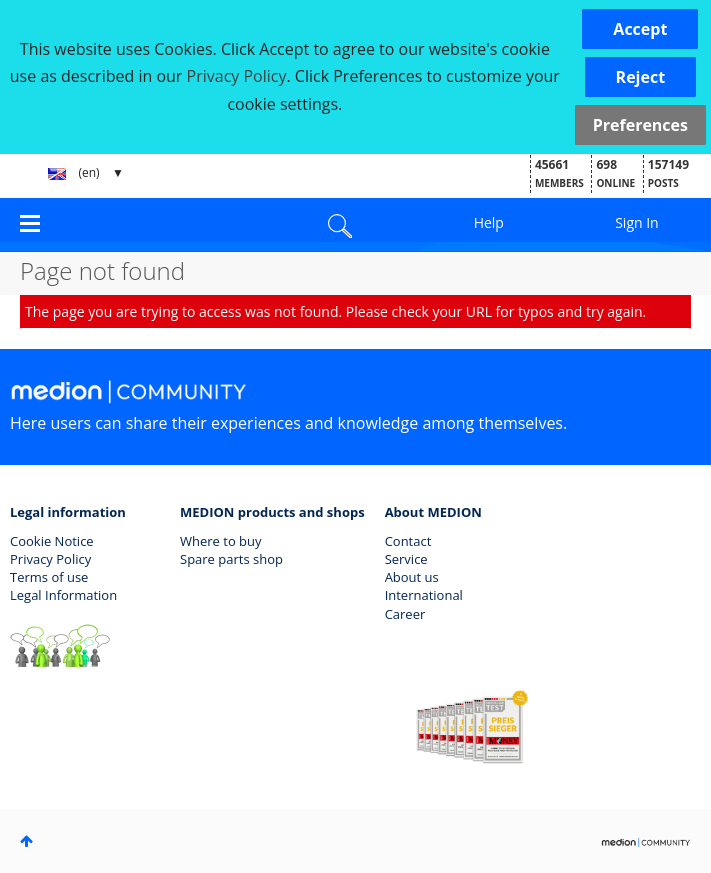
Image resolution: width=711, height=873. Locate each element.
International (424, 595)
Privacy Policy (50, 559)
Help (489, 222)
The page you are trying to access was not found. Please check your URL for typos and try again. (335, 311)
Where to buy (221, 541)
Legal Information (63, 595)
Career (405, 614)
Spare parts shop (231, 559)
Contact (408, 541)
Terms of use (49, 577)
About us (412, 577)
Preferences (640, 125)
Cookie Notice (52, 541)
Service (406, 559)
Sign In (637, 222)
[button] (640, 29)
